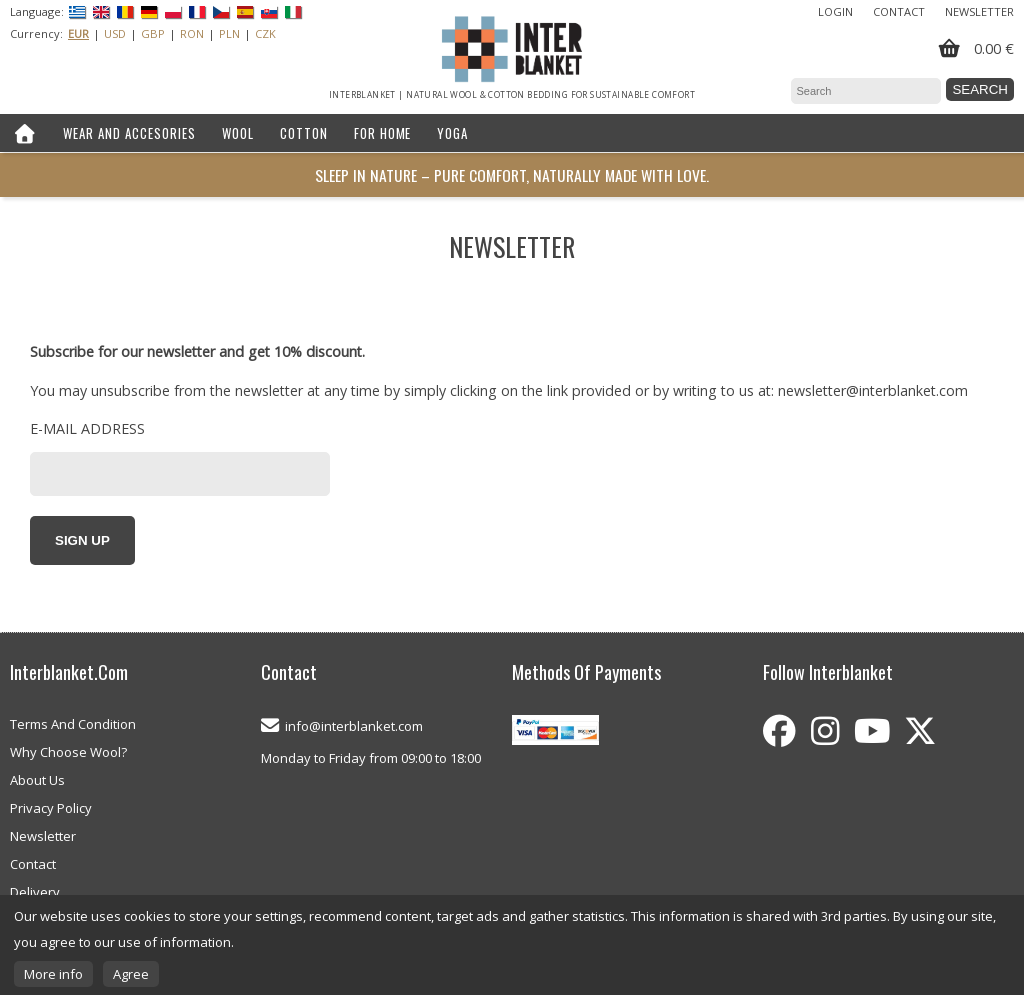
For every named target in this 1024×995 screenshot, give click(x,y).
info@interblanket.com (354, 726)
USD (115, 33)
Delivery (35, 892)
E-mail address (87, 428)
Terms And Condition (73, 724)
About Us (37, 780)
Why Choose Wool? (68, 752)
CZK (265, 33)
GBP (153, 33)
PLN (229, 33)
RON (192, 33)
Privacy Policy (51, 808)
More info (53, 974)
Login (835, 11)
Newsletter (979, 11)
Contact (899, 11)
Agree (131, 974)
